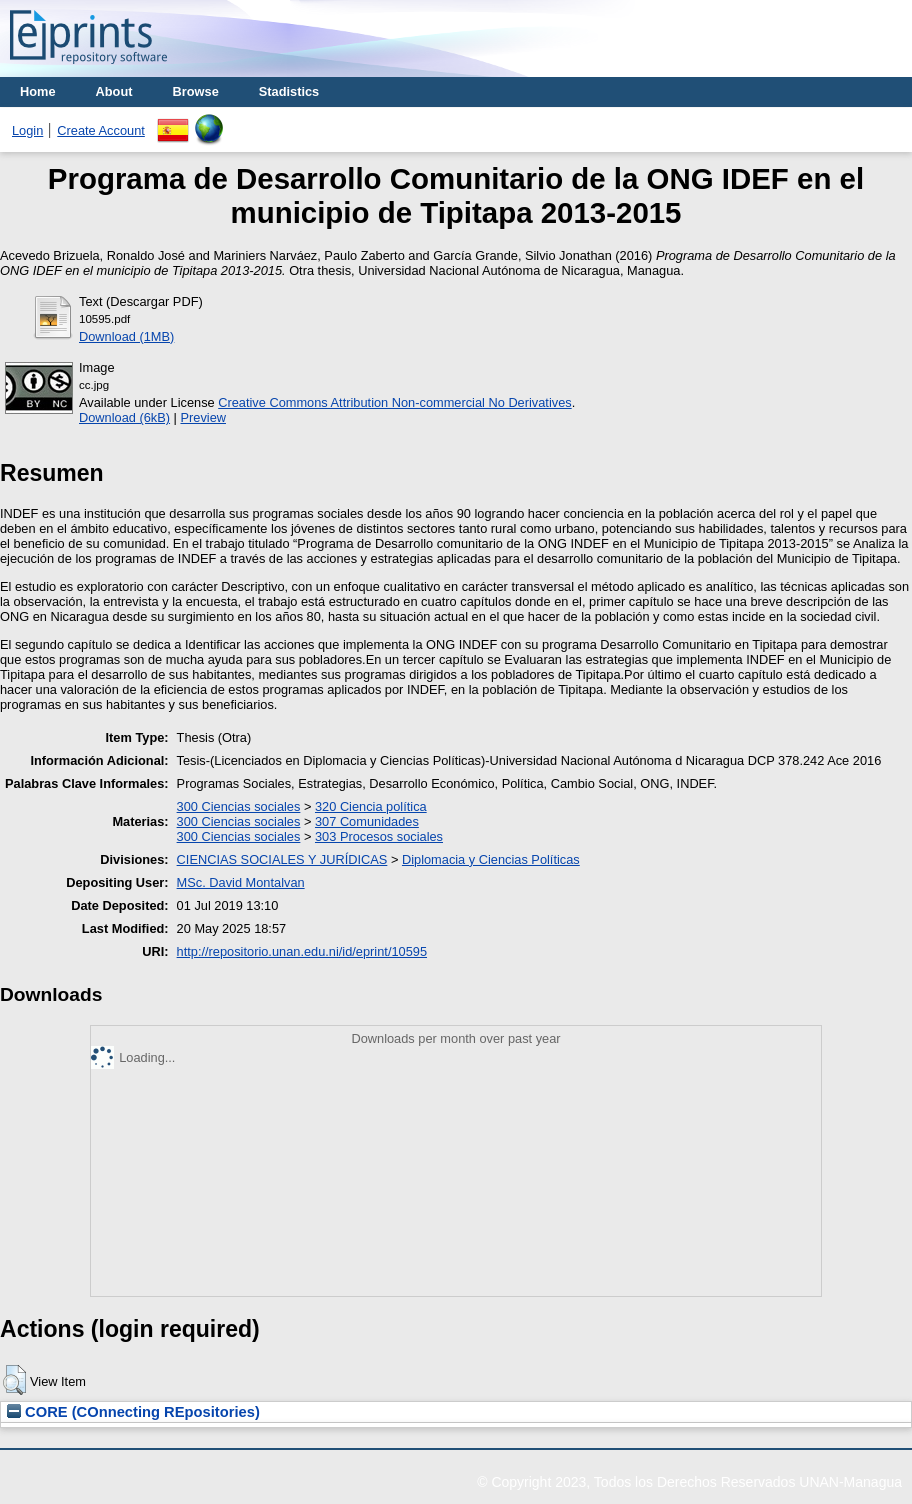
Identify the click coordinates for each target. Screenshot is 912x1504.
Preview (203, 417)
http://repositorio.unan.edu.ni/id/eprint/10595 (302, 951)
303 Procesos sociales (379, 836)
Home (38, 91)
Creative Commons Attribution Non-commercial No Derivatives (394, 402)
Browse (196, 91)
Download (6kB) (124, 417)
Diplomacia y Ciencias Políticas (491, 859)
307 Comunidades (367, 821)
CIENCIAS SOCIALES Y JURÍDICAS (282, 859)
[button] (14, 1380)
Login (27, 130)
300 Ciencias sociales (239, 806)
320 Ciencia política (371, 806)
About (114, 91)
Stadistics (289, 91)
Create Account (101, 130)
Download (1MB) (126, 336)
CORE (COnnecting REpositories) (133, 1412)
